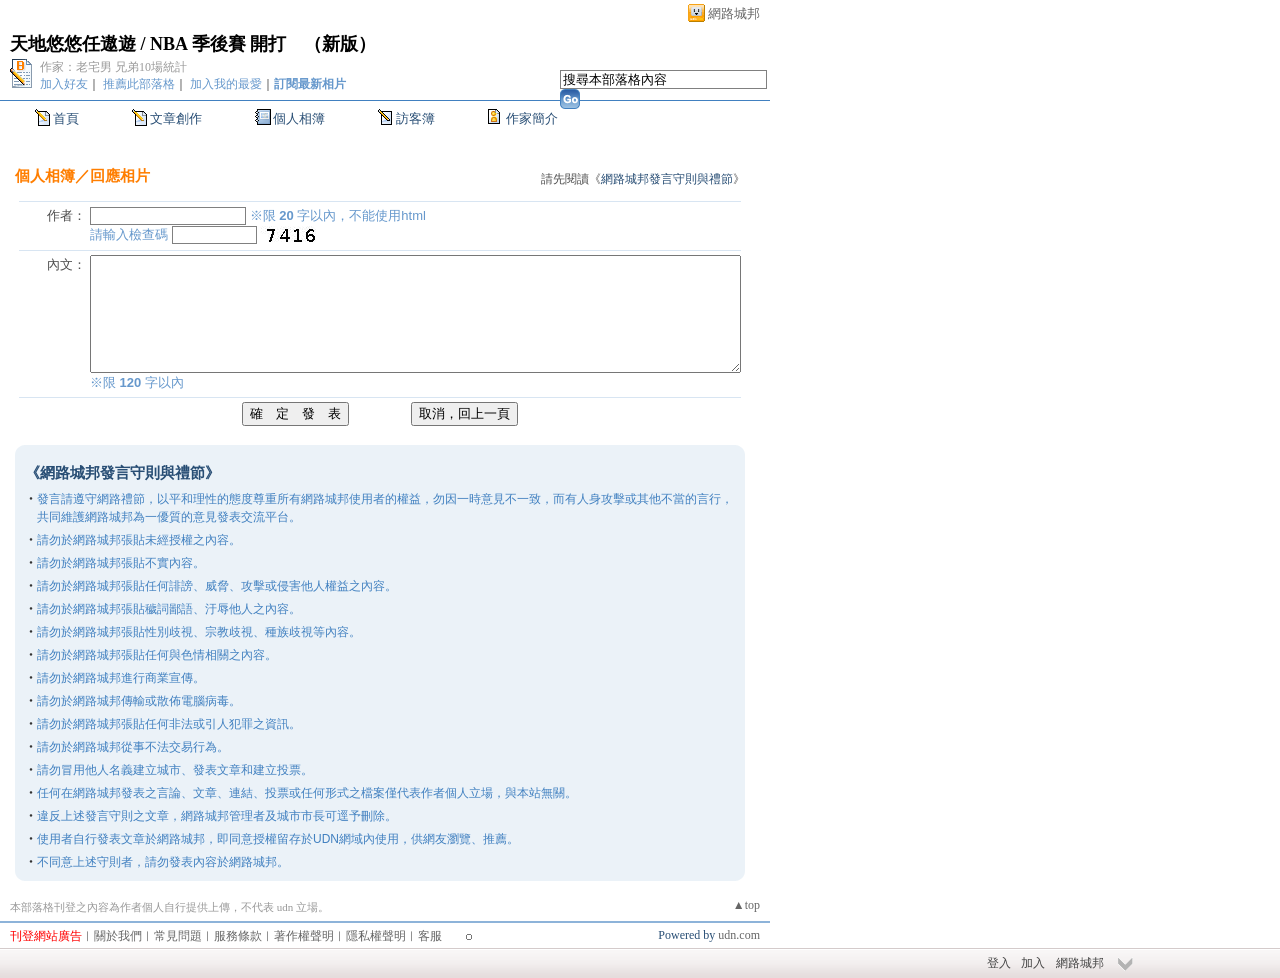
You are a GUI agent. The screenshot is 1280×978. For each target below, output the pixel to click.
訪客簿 (415, 118)
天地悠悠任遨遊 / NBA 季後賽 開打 (148, 44)
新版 (340, 44)
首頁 (66, 118)
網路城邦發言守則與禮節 (667, 179)
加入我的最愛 (226, 84)
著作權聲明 (304, 936)
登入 (999, 963)
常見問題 (178, 936)
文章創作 (176, 118)
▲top (746, 905)
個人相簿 (299, 118)
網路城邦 (734, 13)
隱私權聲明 (376, 936)
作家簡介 (532, 118)
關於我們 (118, 936)
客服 (430, 936)
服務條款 (238, 936)
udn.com (739, 935)
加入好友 (64, 84)
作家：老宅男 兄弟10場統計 (113, 67)
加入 (1033, 963)
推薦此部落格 (139, 84)
